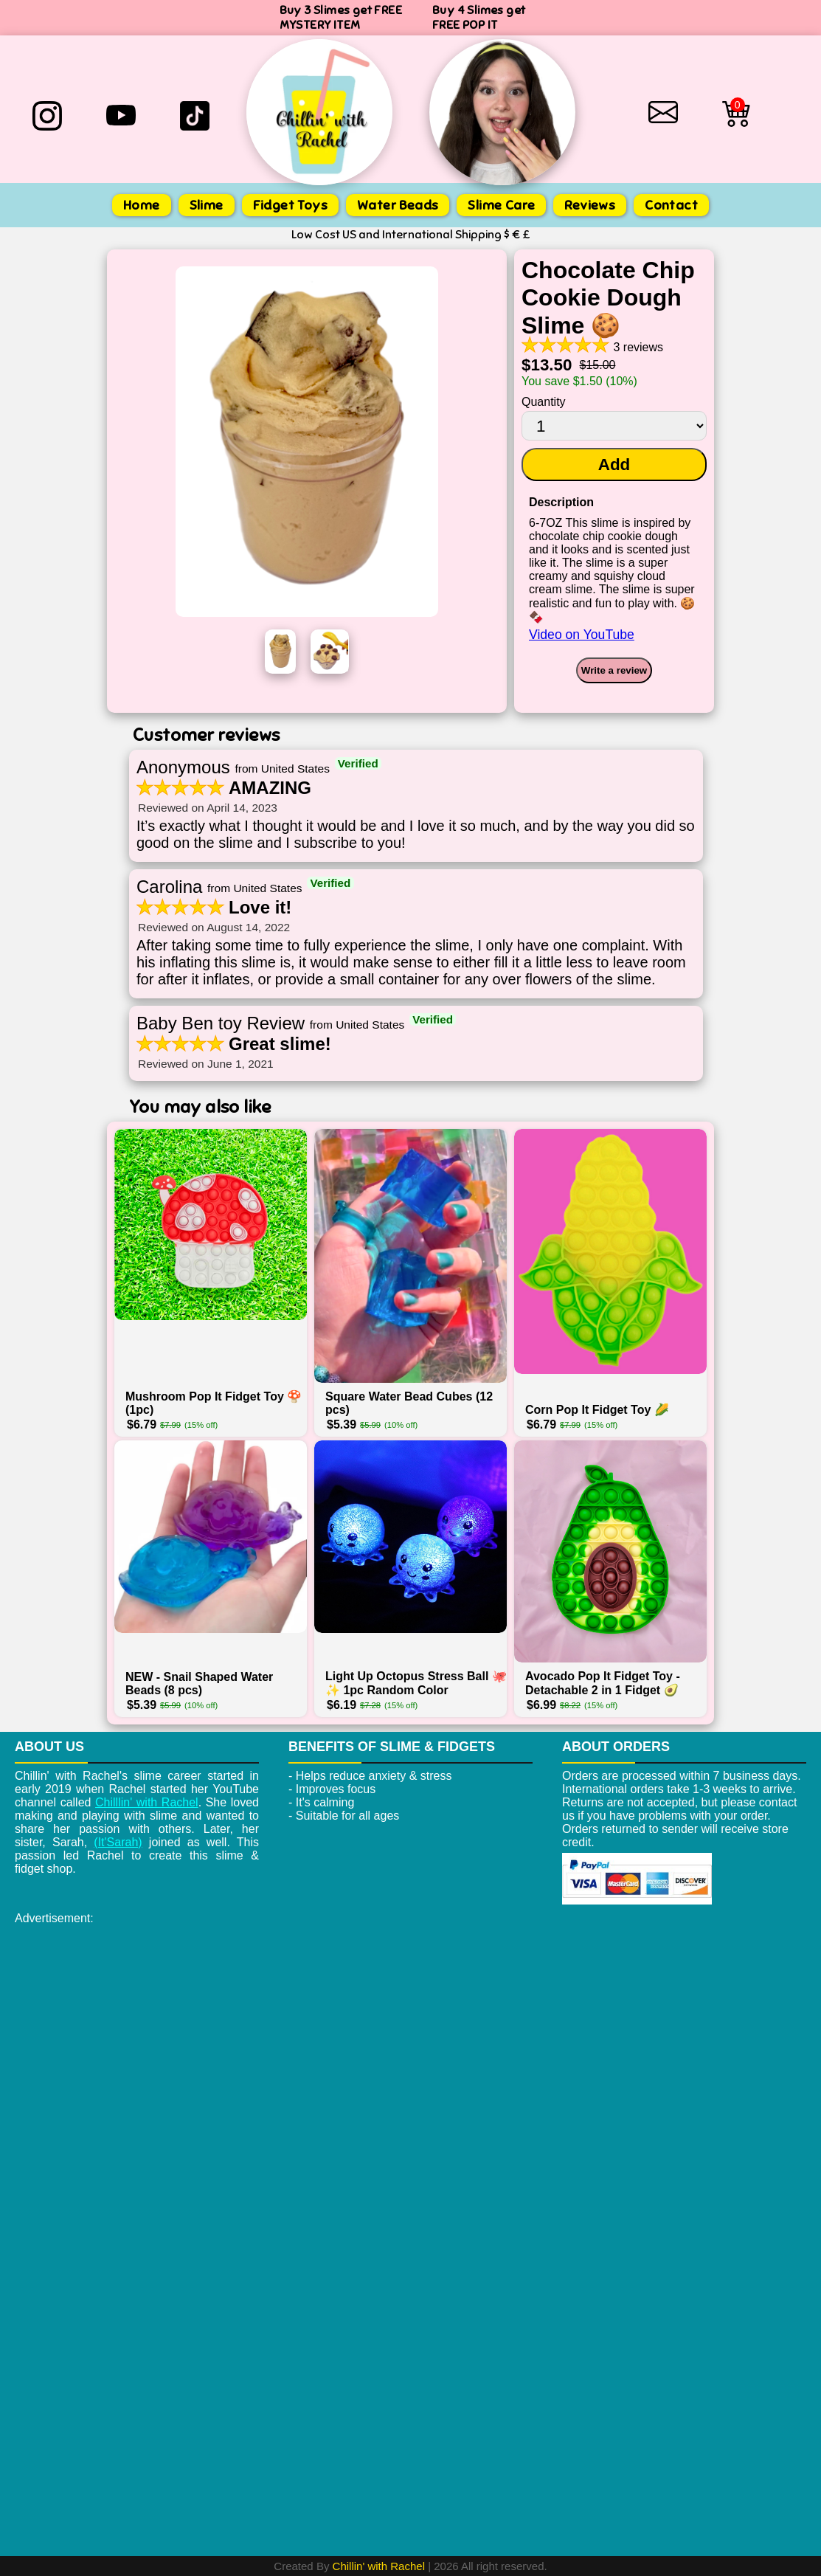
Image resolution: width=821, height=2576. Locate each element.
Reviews (589, 205)
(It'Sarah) (118, 1842)
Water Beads (397, 205)
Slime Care (501, 205)
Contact (671, 205)
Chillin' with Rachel (379, 2566)
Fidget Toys (290, 205)
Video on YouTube (581, 634)
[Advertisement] (410, 2036)
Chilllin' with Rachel (146, 1802)
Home (141, 205)
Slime (207, 205)
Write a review (614, 670)
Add (614, 464)
